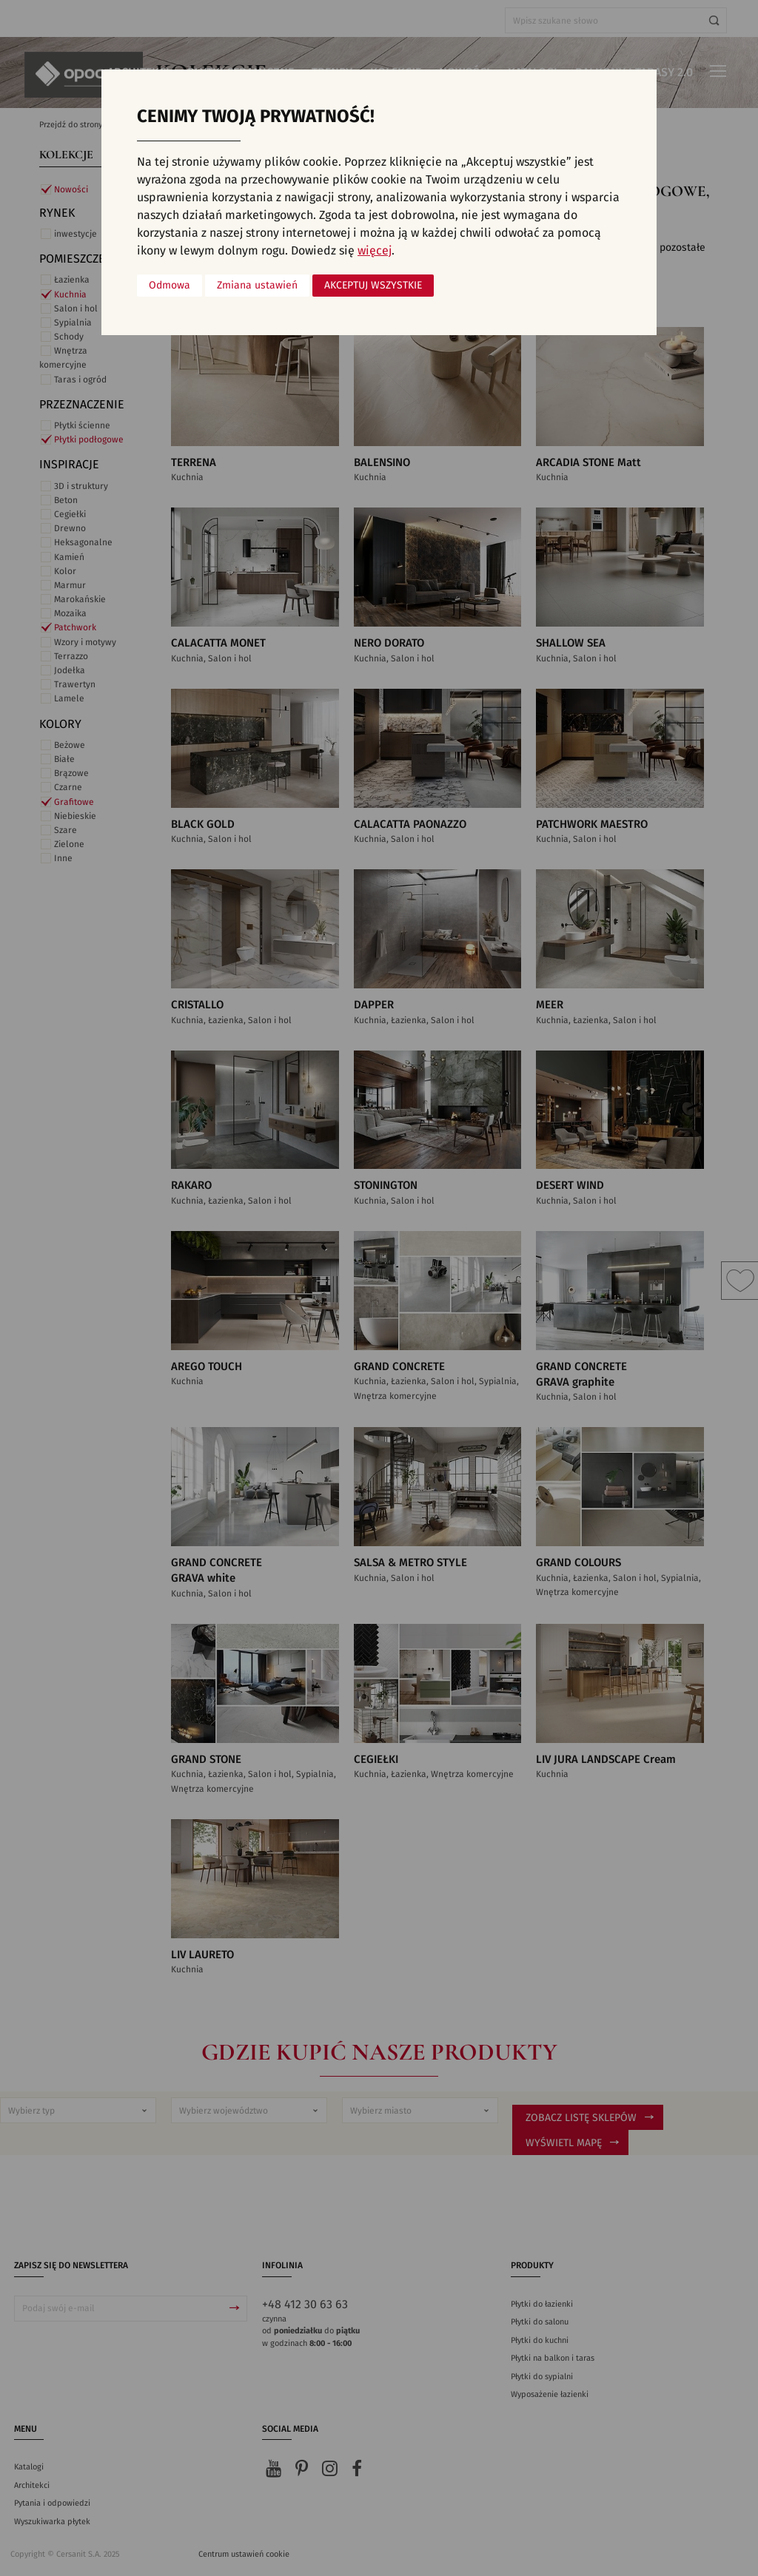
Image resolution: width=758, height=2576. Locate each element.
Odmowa (169, 285)
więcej (375, 251)
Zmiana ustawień (257, 285)
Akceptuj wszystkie (373, 285)
